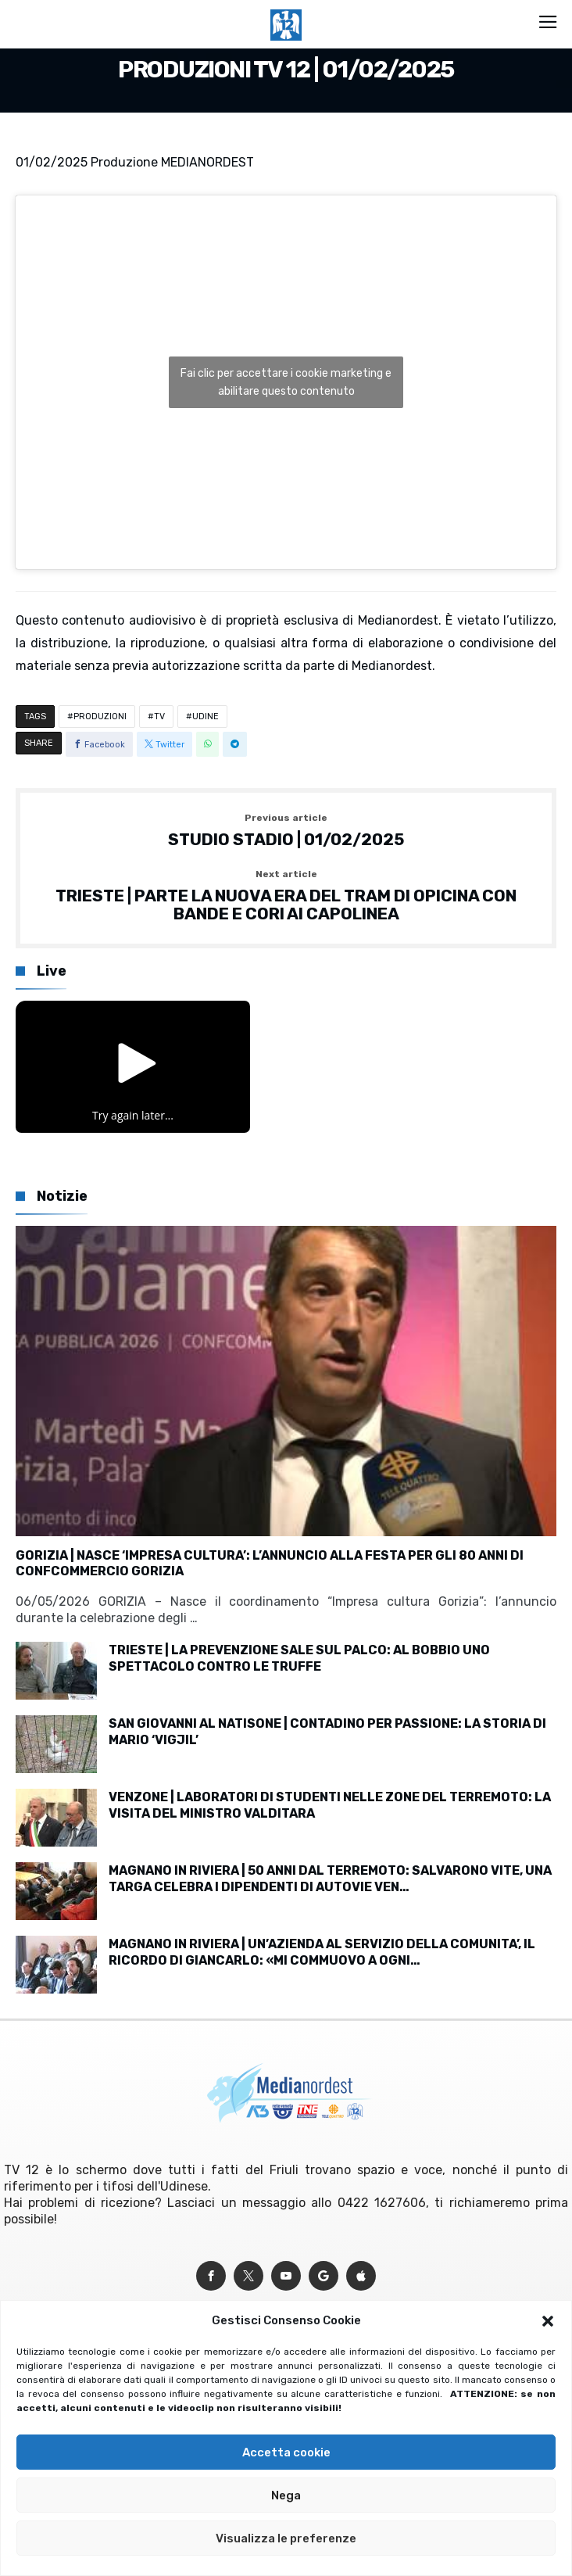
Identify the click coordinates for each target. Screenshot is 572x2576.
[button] (548, 2321)
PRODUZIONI (100, 716)
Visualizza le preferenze (286, 2538)
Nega (286, 2495)
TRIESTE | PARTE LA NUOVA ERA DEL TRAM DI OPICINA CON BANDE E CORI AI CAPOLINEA (286, 896)
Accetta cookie (286, 2452)
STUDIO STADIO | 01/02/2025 (286, 831)
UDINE (205, 716)
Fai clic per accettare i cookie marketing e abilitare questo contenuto (286, 382)
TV (159, 716)
